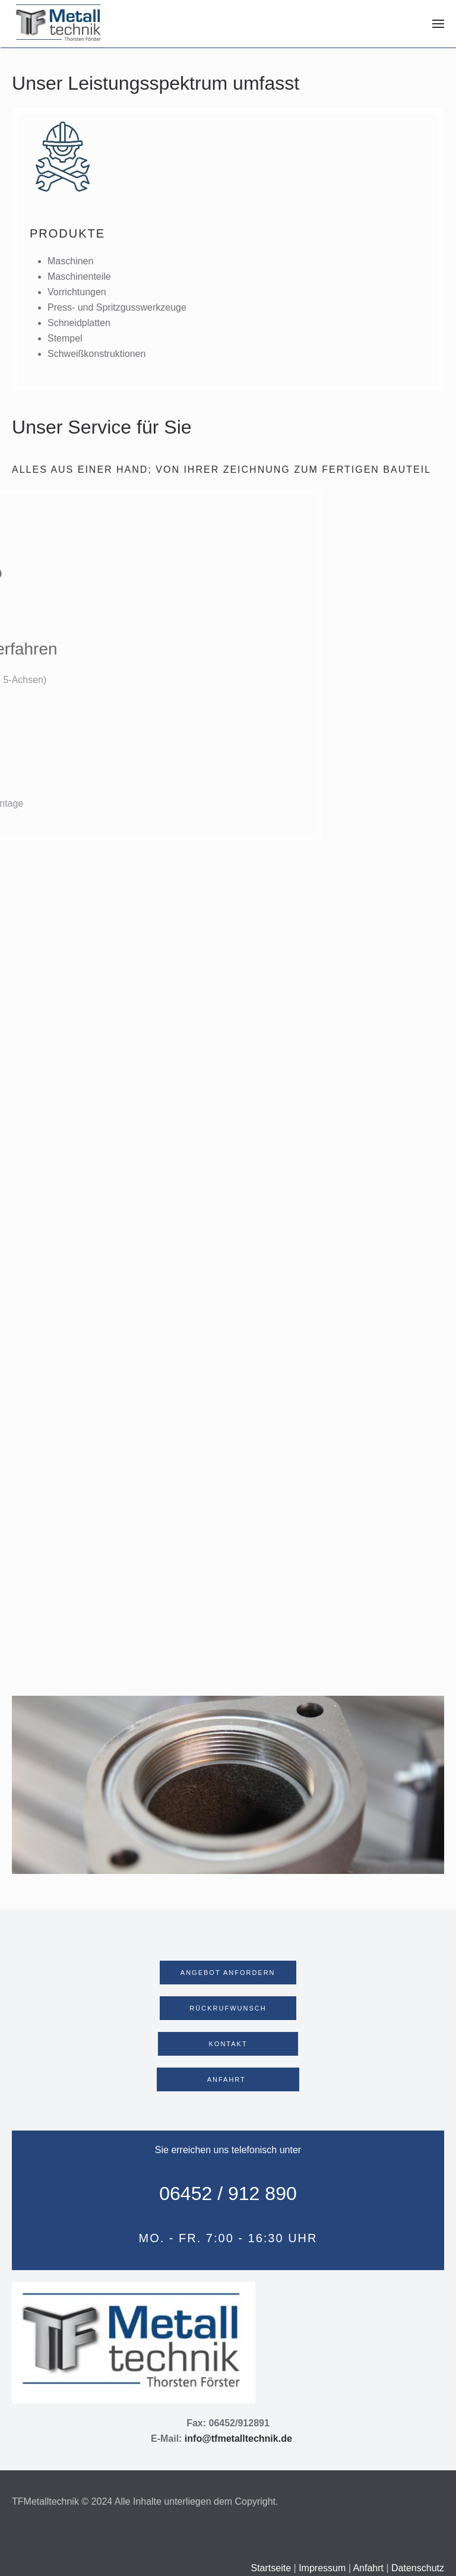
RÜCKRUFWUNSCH (228, 2008)
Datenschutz (417, 2568)
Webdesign (14, 2531)
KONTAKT (228, 2043)
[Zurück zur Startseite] (59, 24)
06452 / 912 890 (228, 2193)
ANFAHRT (228, 2079)
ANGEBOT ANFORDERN (228, 1972)
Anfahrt (368, 2568)
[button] (438, 24)
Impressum (322, 2568)
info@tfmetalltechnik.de (238, 2438)
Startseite (272, 2568)
